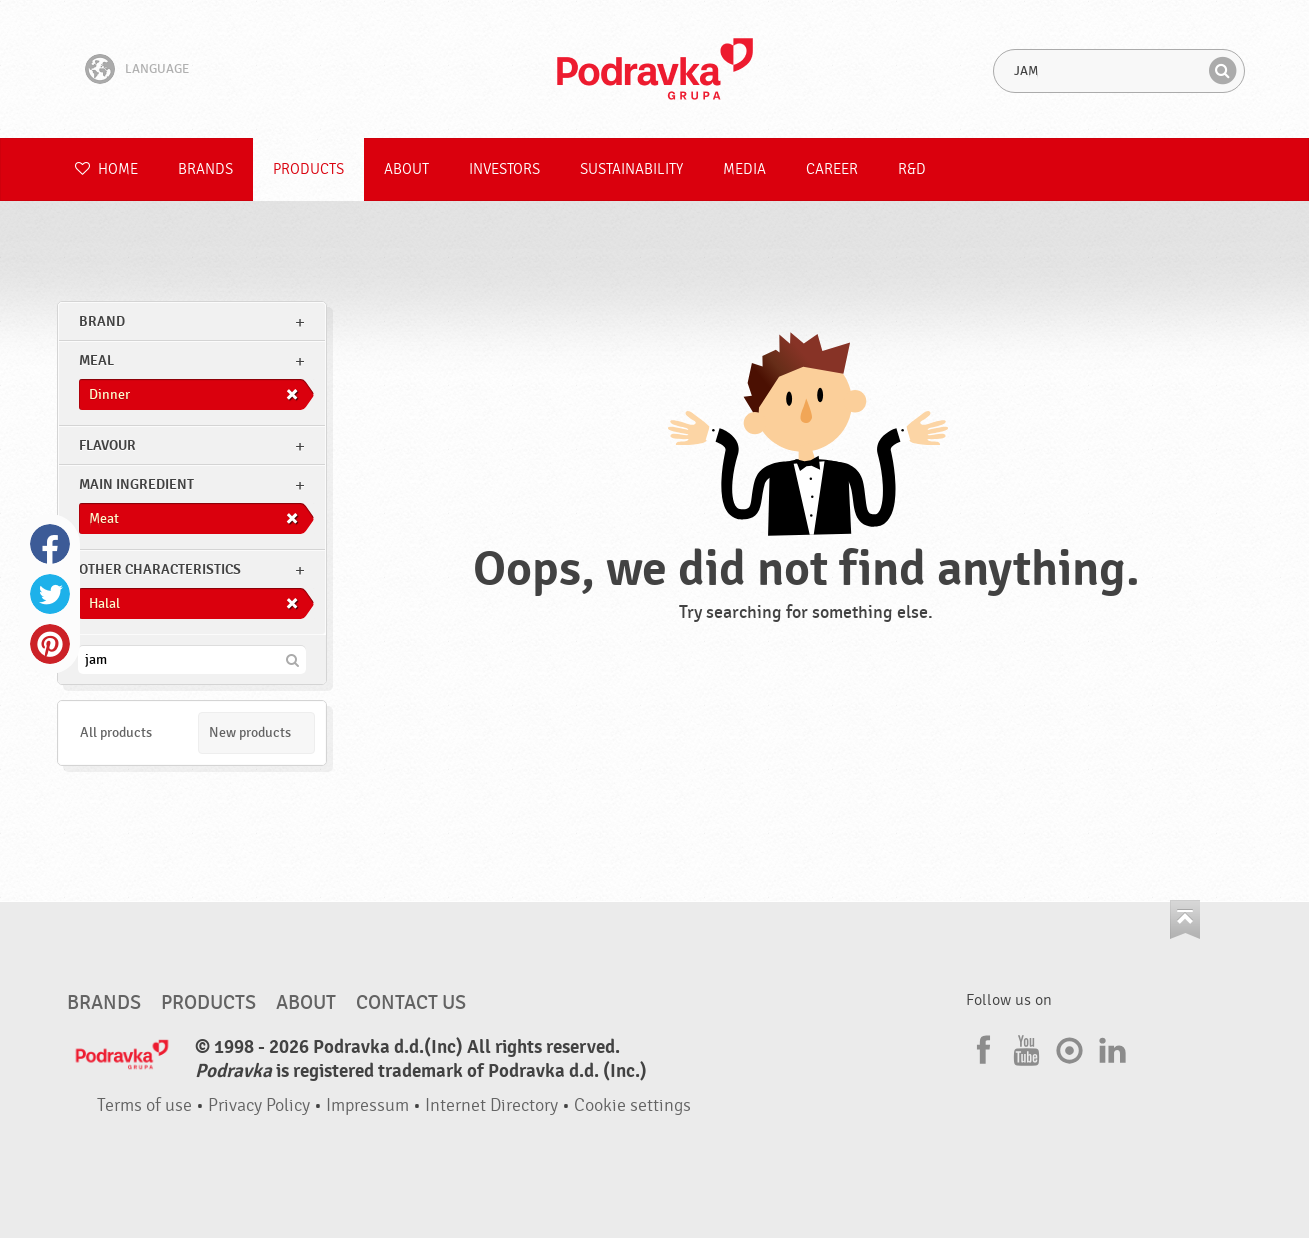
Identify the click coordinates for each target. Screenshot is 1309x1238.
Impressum (367, 1105)
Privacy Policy (259, 1105)
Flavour (107, 445)
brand (102, 321)
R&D (912, 169)
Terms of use (144, 1105)
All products (116, 732)
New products (250, 732)
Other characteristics (160, 569)
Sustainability (631, 169)
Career (832, 169)
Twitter (50, 594)
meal (96, 360)
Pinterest (50, 644)
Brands (205, 169)
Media (744, 169)
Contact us (411, 1003)
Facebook (50, 544)
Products (308, 169)
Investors (504, 169)
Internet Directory (491, 1105)
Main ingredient (136, 484)
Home (106, 169)
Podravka (655, 69)
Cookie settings (632, 1105)
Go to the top (1185, 919)
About (406, 169)
